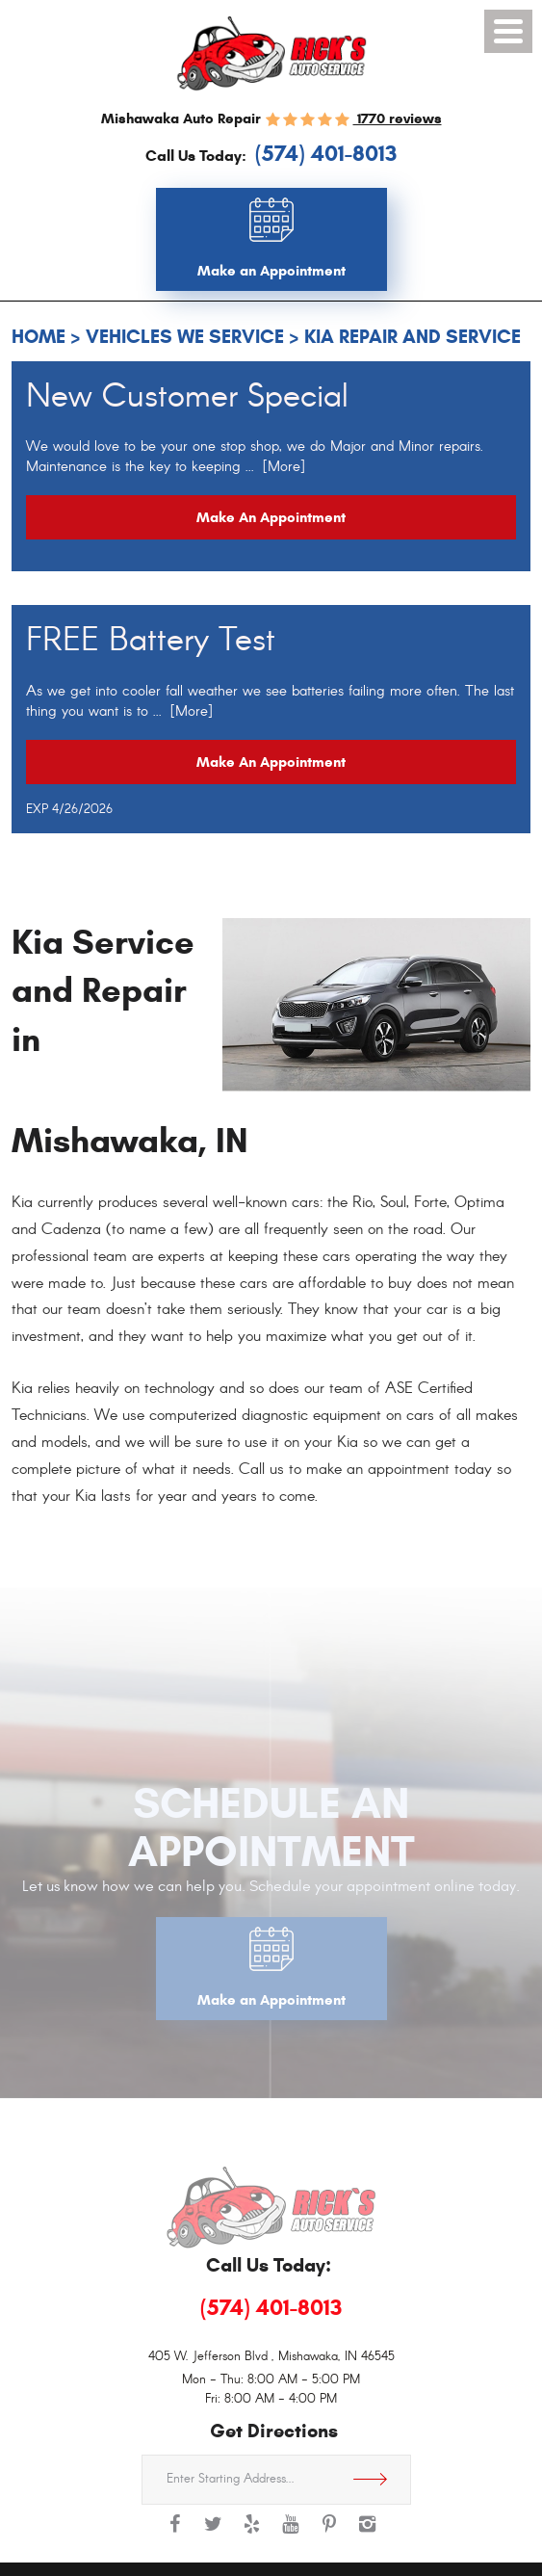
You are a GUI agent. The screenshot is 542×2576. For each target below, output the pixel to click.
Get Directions (377, 2479)
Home (38, 337)
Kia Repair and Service (412, 337)
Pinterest (329, 2533)
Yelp (252, 2533)
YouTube (290, 2533)
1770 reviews (397, 118)
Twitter (213, 2533)
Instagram (367, 2533)
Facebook (175, 2533)
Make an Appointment (271, 517)
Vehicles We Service (185, 337)
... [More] (273, 467)
